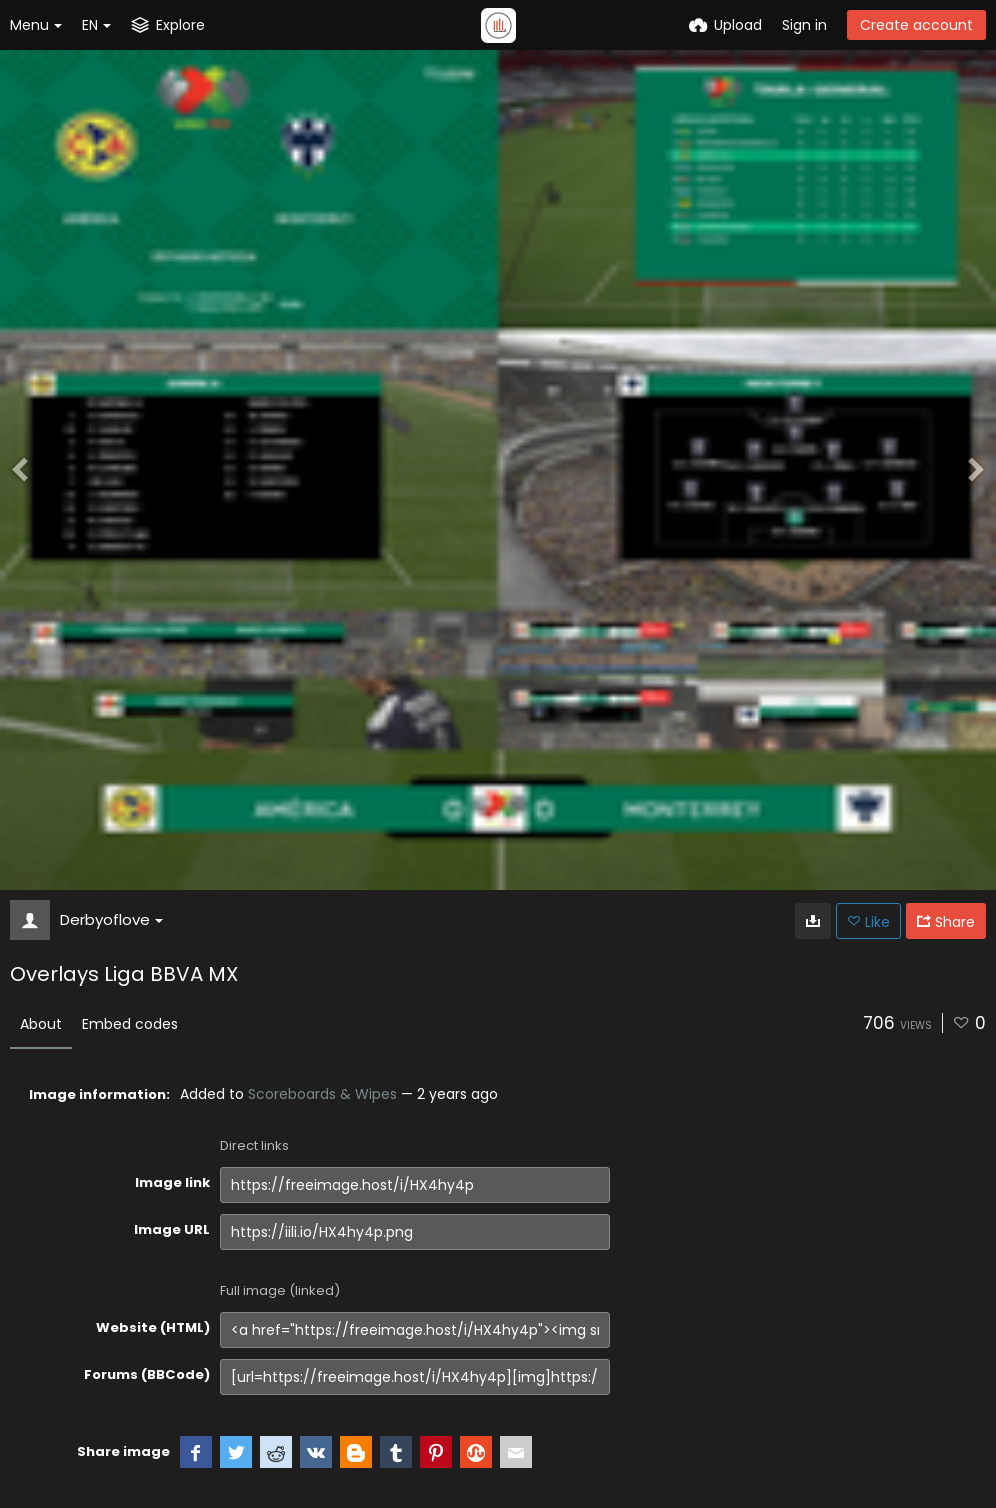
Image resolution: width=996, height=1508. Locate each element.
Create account (916, 25)
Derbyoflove (111, 919)
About (41, 1024)
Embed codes (130, 1024)
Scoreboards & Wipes (322, 1094)
